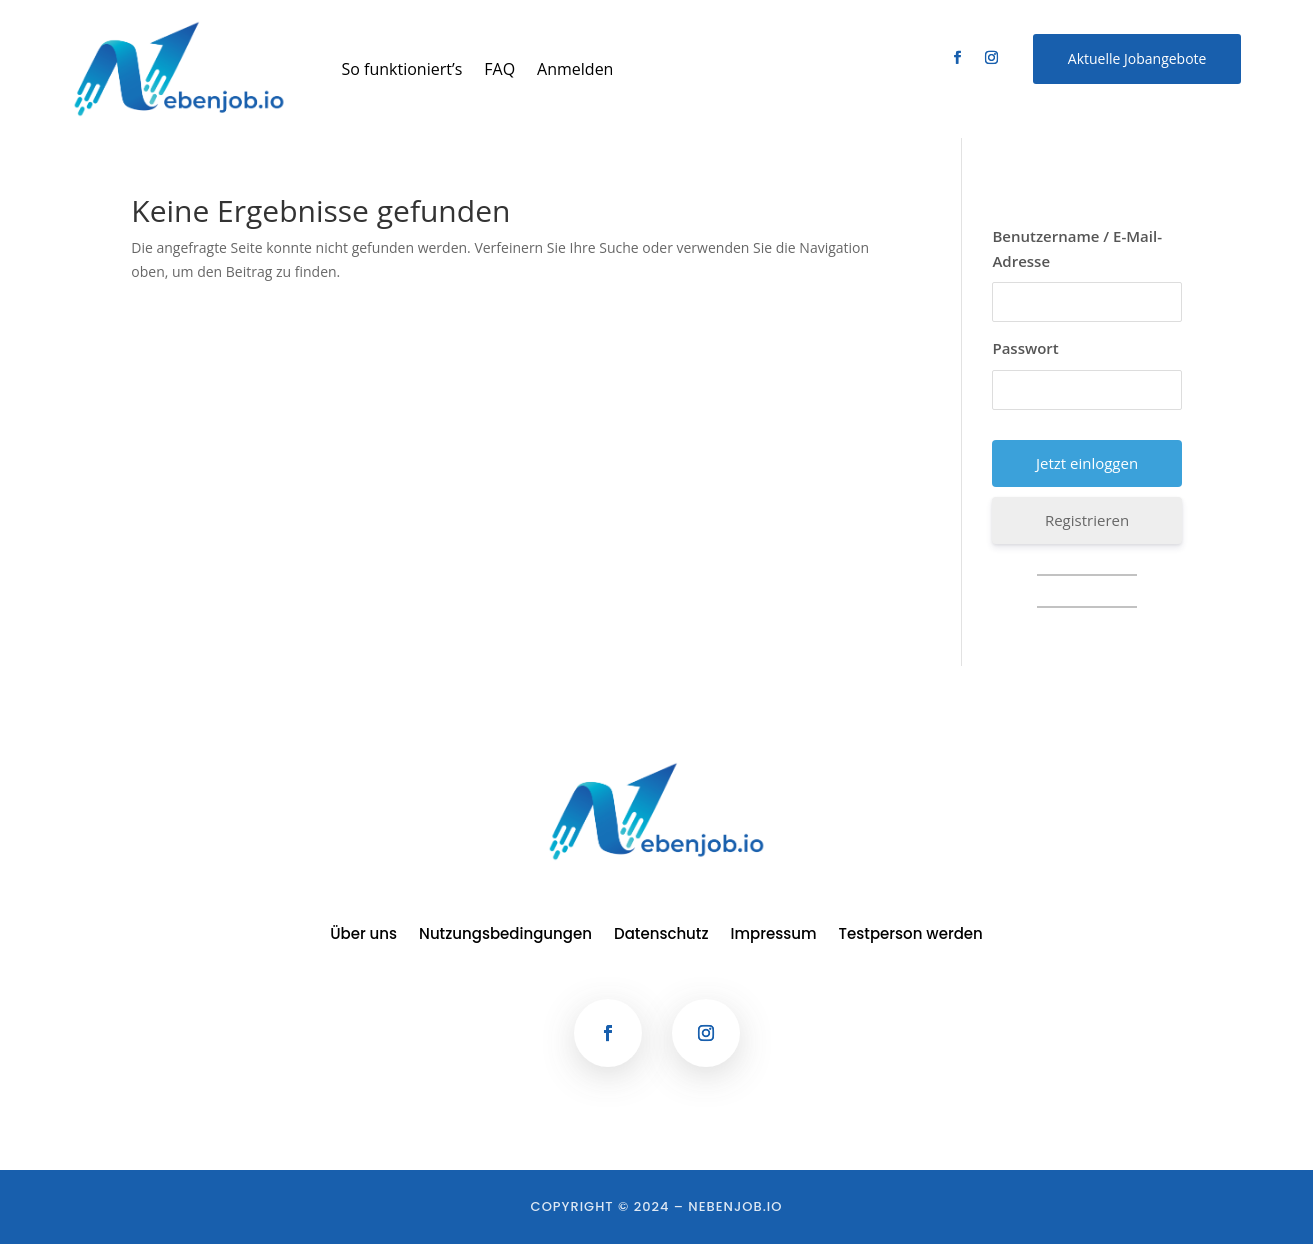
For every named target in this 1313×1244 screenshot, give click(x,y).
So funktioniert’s (402, 69)
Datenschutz (661, 935)
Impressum (774, 935)
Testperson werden (911, 935)
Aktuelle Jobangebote (1137, 58)
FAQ (499, 69)
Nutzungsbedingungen (505, 935)
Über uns (363, 935)
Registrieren (1087, 520)
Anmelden (575, 69)
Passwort (1025, 348)
